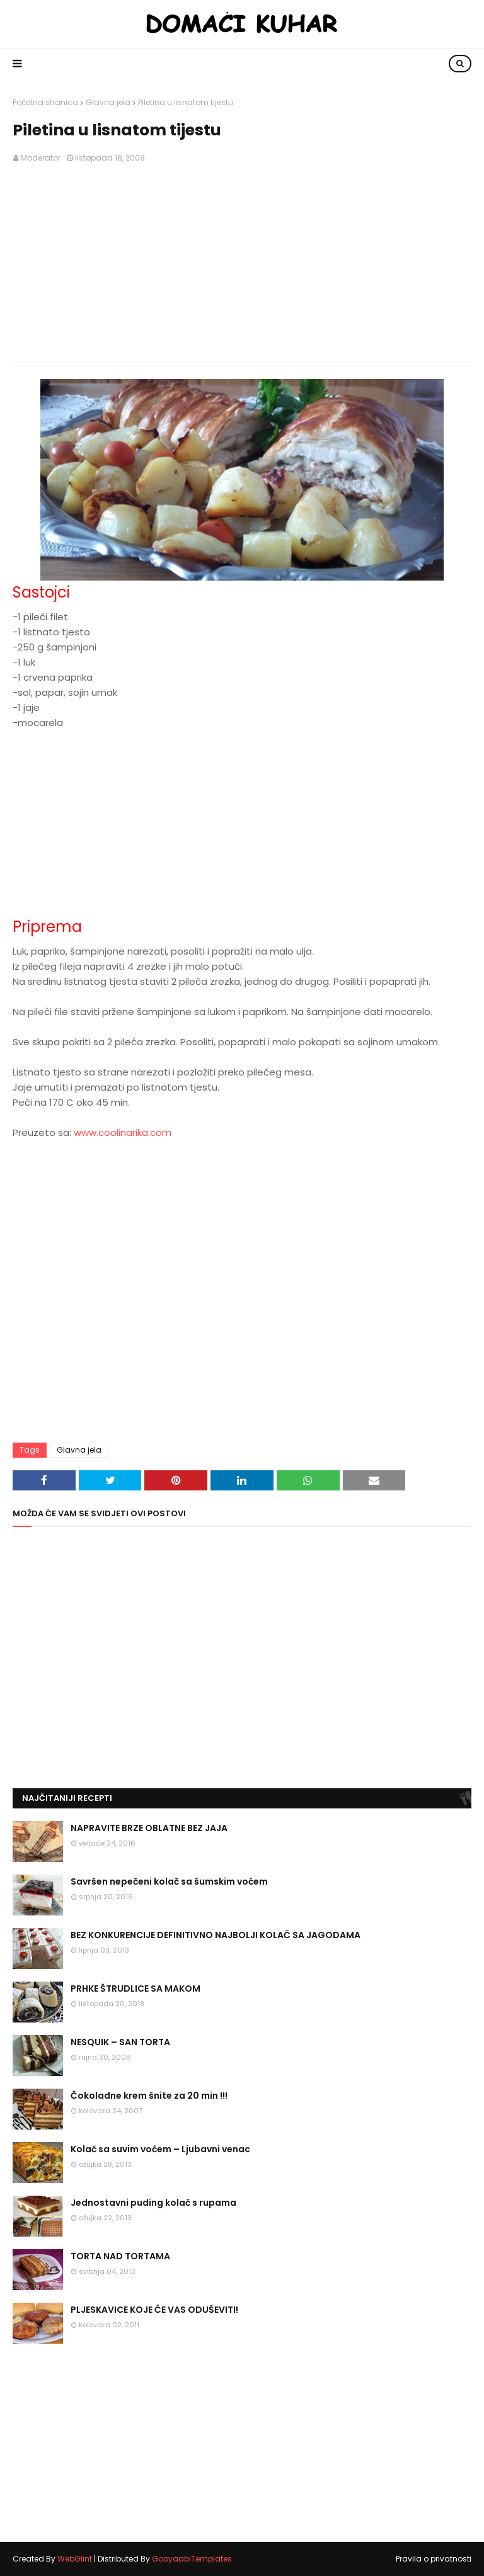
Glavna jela (108, 102)
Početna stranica (45, 102)
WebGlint (74, 2558)
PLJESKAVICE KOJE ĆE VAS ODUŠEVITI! (154, 2309)
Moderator (40, 157)
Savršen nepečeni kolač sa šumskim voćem (169, 1881)
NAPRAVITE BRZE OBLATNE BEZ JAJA (149, 1828)
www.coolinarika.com (122, 1132)
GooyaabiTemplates (192, 2558)
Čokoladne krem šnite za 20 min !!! (149, 2095)
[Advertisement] (242, 265)
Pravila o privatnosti (433, 2558)
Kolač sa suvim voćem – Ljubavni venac (160, 2149)
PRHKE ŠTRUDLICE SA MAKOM (135, 1988)
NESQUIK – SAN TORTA (120, 2042)
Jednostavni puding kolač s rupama (153, 2202)
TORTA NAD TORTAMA (120, 2256)
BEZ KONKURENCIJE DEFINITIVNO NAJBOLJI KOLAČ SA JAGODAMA (215, 1935)
